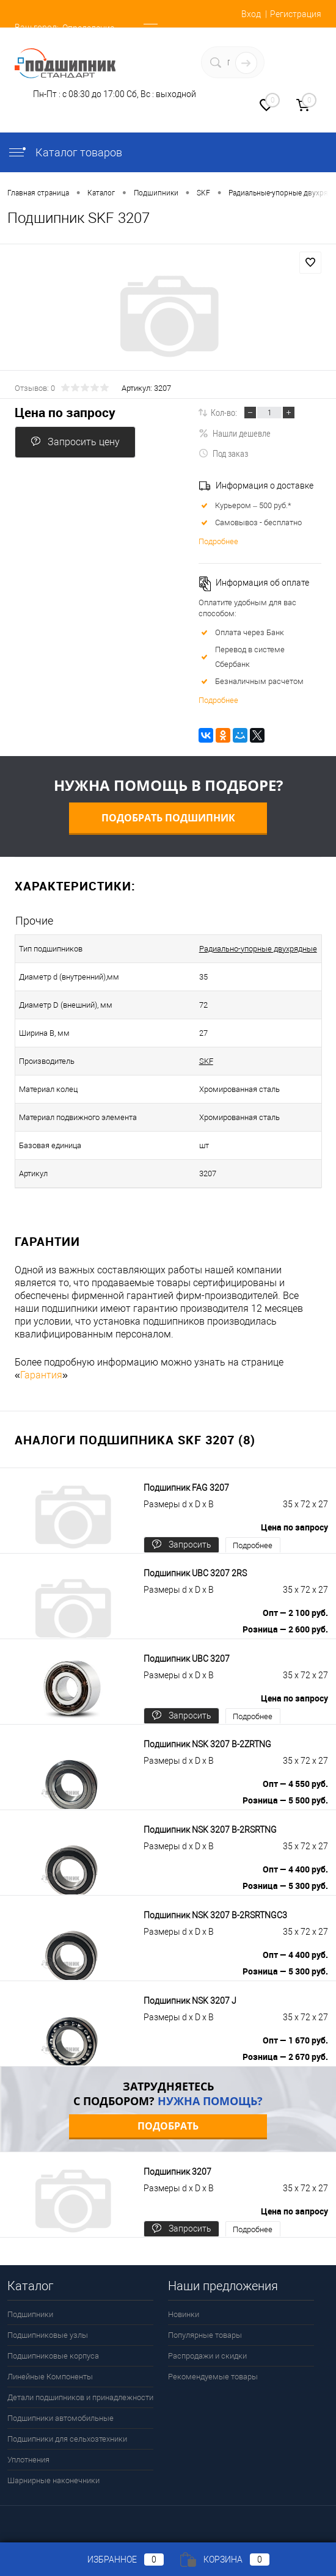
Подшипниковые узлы (47, 2335)
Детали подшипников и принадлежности (80, 2397)
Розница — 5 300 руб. (285, 1885)
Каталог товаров (64, 152)
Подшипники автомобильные (60, 2418)
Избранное (115, 2559)
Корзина (224, 2559)
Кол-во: (224, 412)
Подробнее (218, 541)
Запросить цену (75, 442)
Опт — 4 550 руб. (295, 1783)
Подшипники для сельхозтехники (67, 2438)
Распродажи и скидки (207, 2355)
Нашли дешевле (235, 433)
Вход (251, 14)
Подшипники (30, 2314)
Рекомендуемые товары (213, 2376)
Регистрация (295, 14)
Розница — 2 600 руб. (285, 1629)
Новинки (183, 2314)
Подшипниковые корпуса (53, 2355)
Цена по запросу (65, 412)
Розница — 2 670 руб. (285, 2056)
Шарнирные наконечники (53, 2480)
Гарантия (41, 1375)
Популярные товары (205, 2335)
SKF (206, 1061)
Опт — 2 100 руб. (295, 1612)
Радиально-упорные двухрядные (258, 948)
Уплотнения (28, 2459)
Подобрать (168, 2126)
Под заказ (223, 453)
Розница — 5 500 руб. (285, 1800)
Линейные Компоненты (50, 2376)
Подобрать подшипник (168, 817)
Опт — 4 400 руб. (295, 1869)
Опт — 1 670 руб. (295, 2040)
